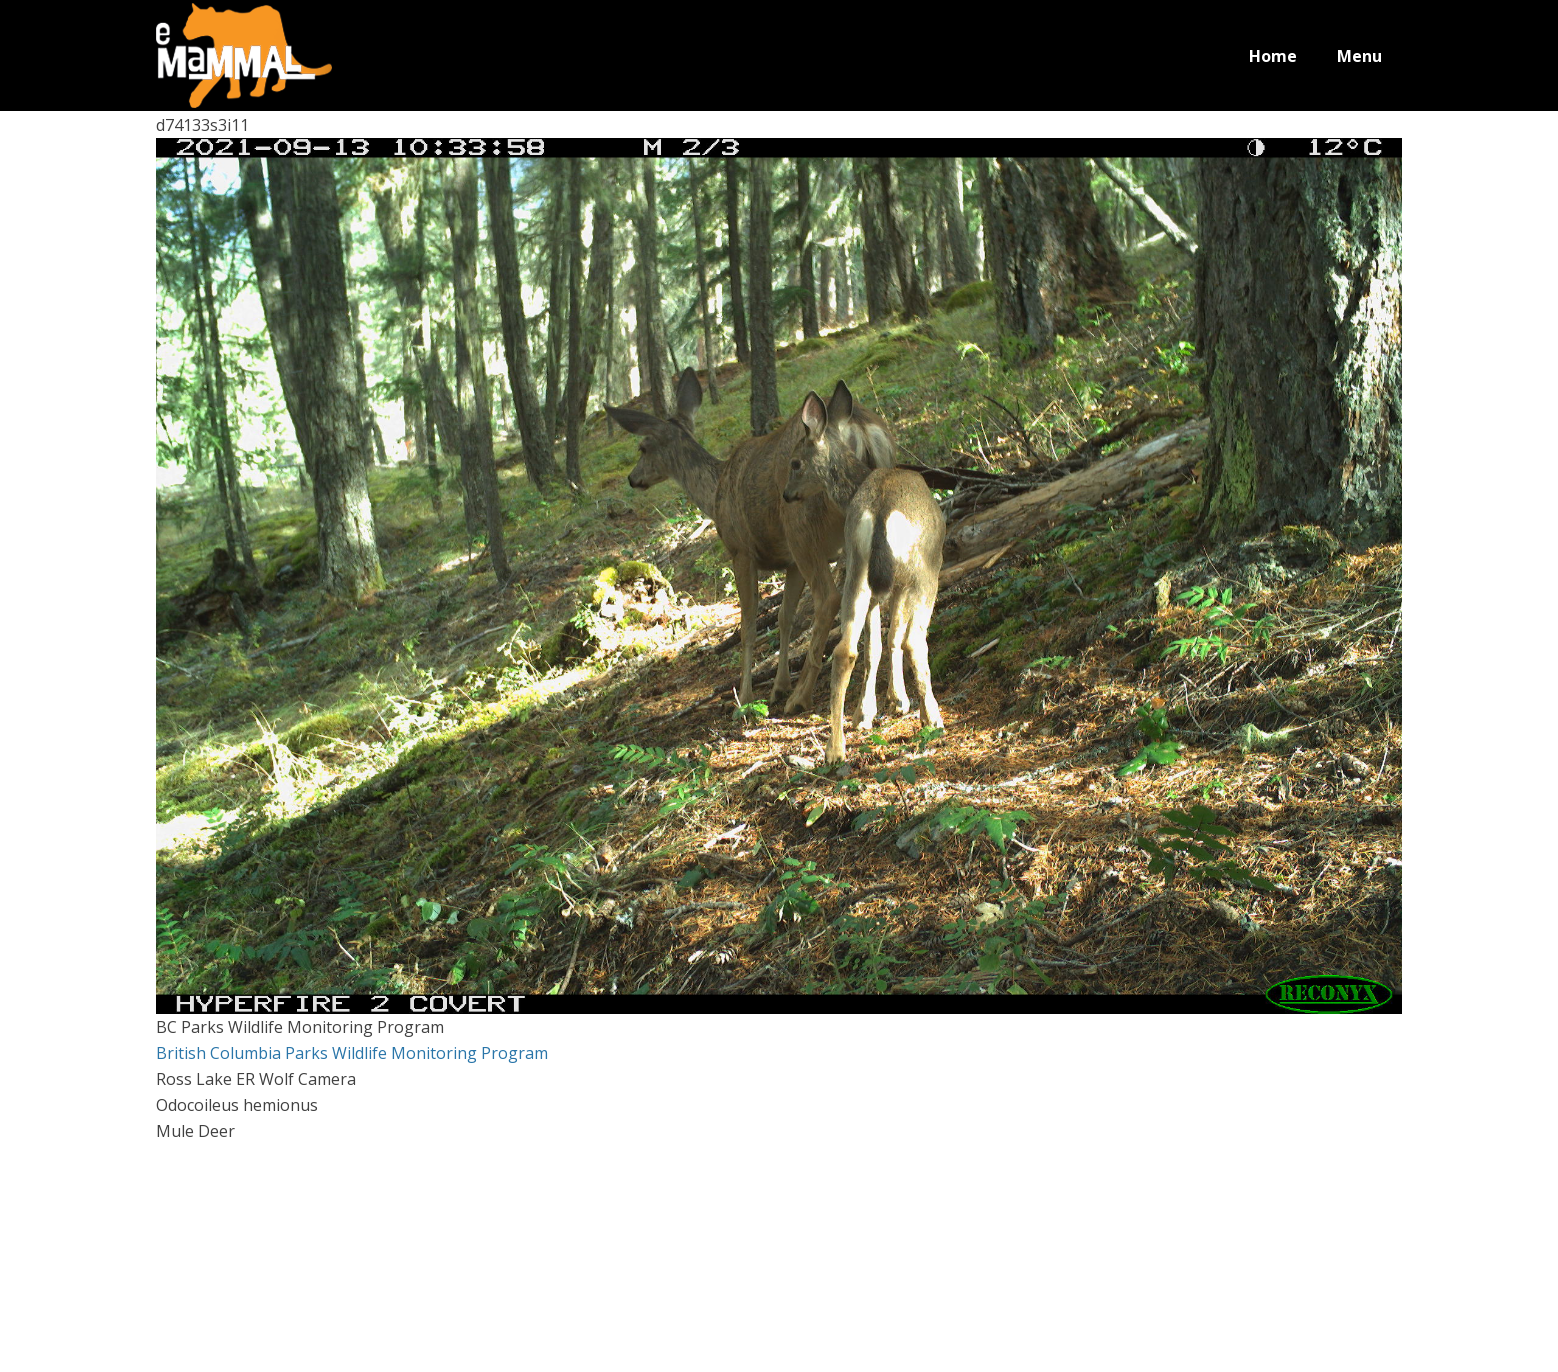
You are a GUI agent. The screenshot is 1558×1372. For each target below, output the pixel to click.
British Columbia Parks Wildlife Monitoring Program (352, 1053)
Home (1273, 56)
